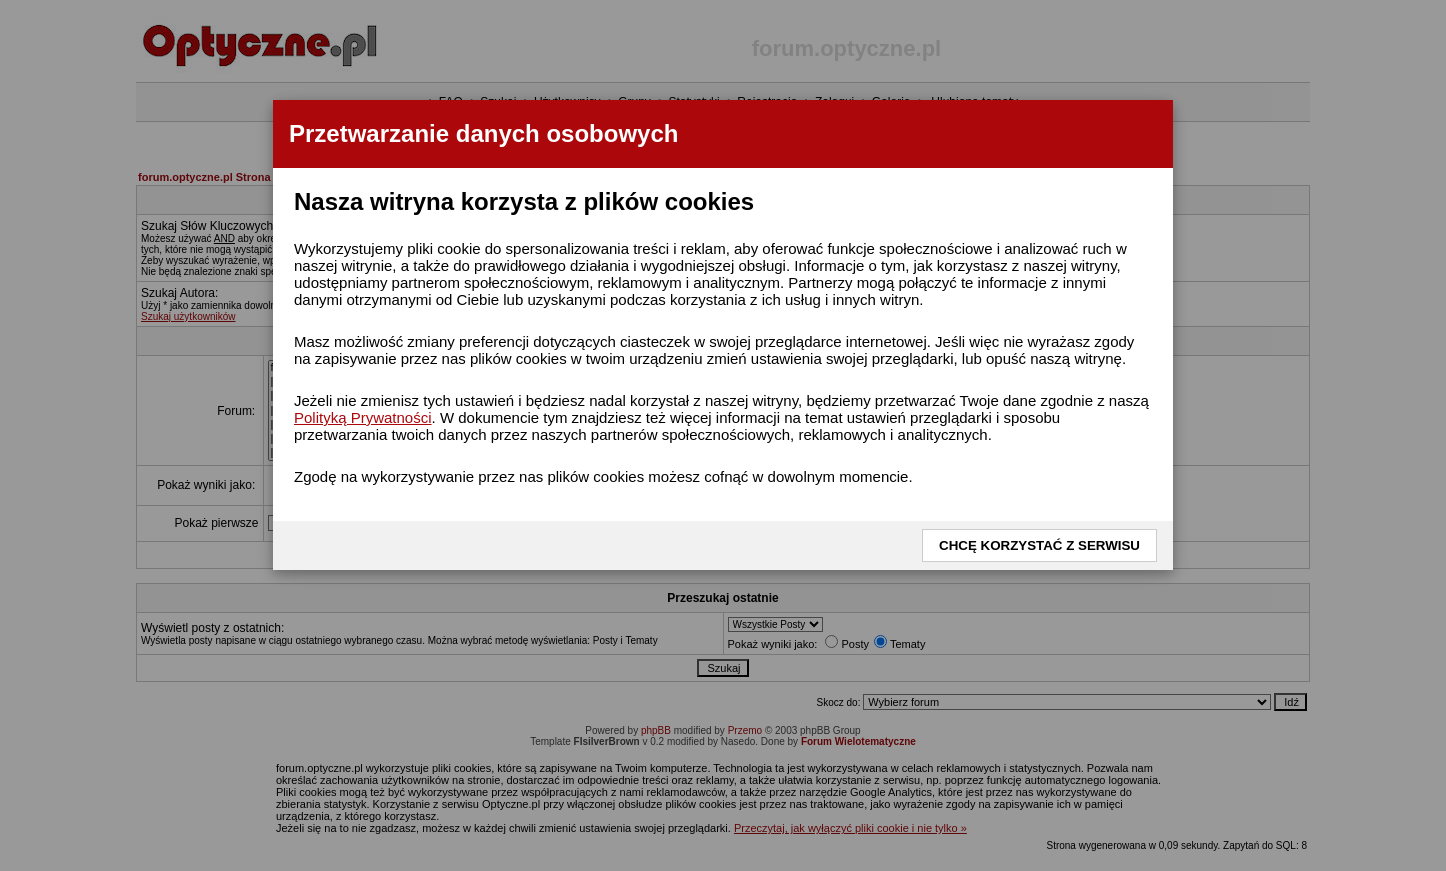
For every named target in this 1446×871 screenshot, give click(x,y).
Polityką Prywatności (363, 417)
